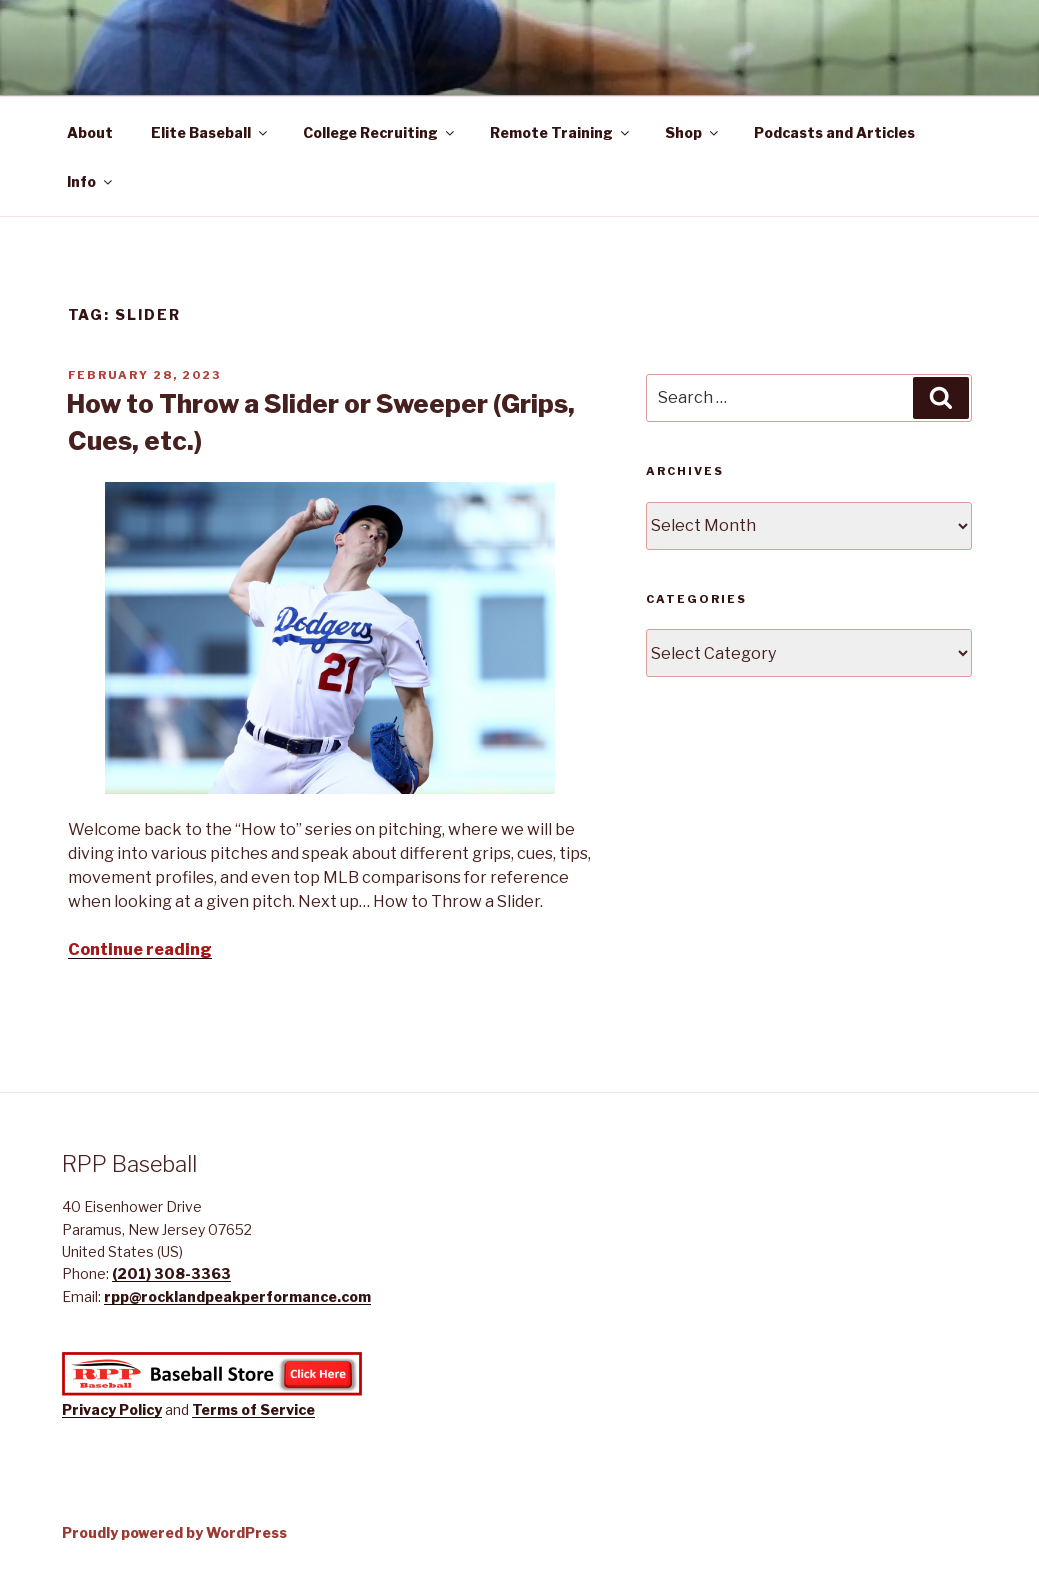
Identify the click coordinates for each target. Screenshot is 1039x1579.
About (90, 132)
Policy (140, 1409)
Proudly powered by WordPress (174, 1532)
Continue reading (140, 949)
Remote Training (561, 132)
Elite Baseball (210, 132)
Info (91, 181)
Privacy (90, 1409)
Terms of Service (253, 1409)
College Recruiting (380, 132)
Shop (693, 132)
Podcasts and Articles (834, 132)
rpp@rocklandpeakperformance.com (237, 1296)
